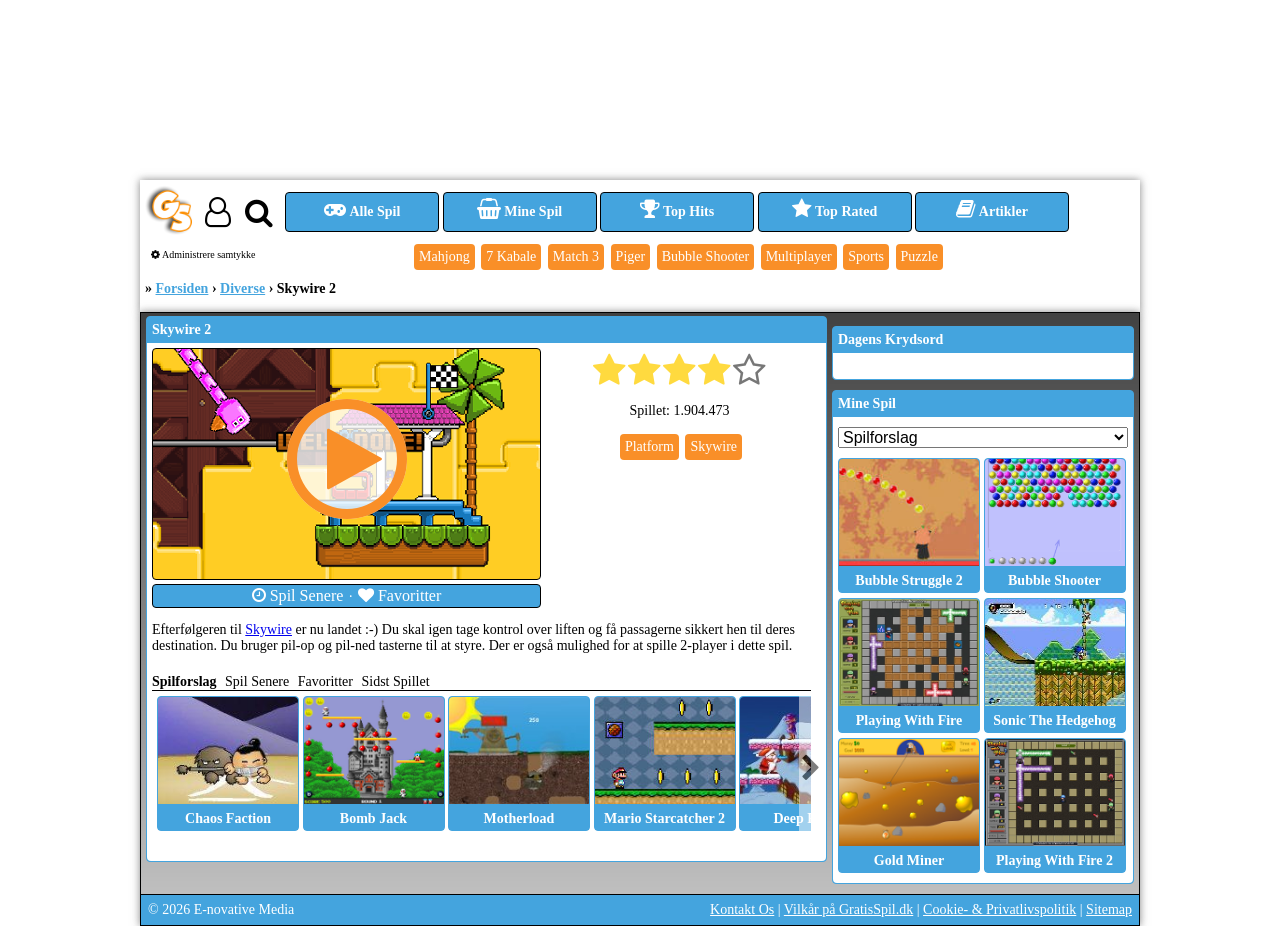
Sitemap (1109, 909)
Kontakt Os (742, 909)
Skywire (268, 629)
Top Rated (834, 211)
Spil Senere (298, 595)
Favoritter (400, 595)
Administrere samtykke (203, 254)
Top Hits (677, 211)
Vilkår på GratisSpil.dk (848, 909)
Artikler (992, 211)
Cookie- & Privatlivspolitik (999, 909)
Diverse (242, 288)
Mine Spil (519, 211)
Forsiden (182, 288)
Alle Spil (362, 211)
